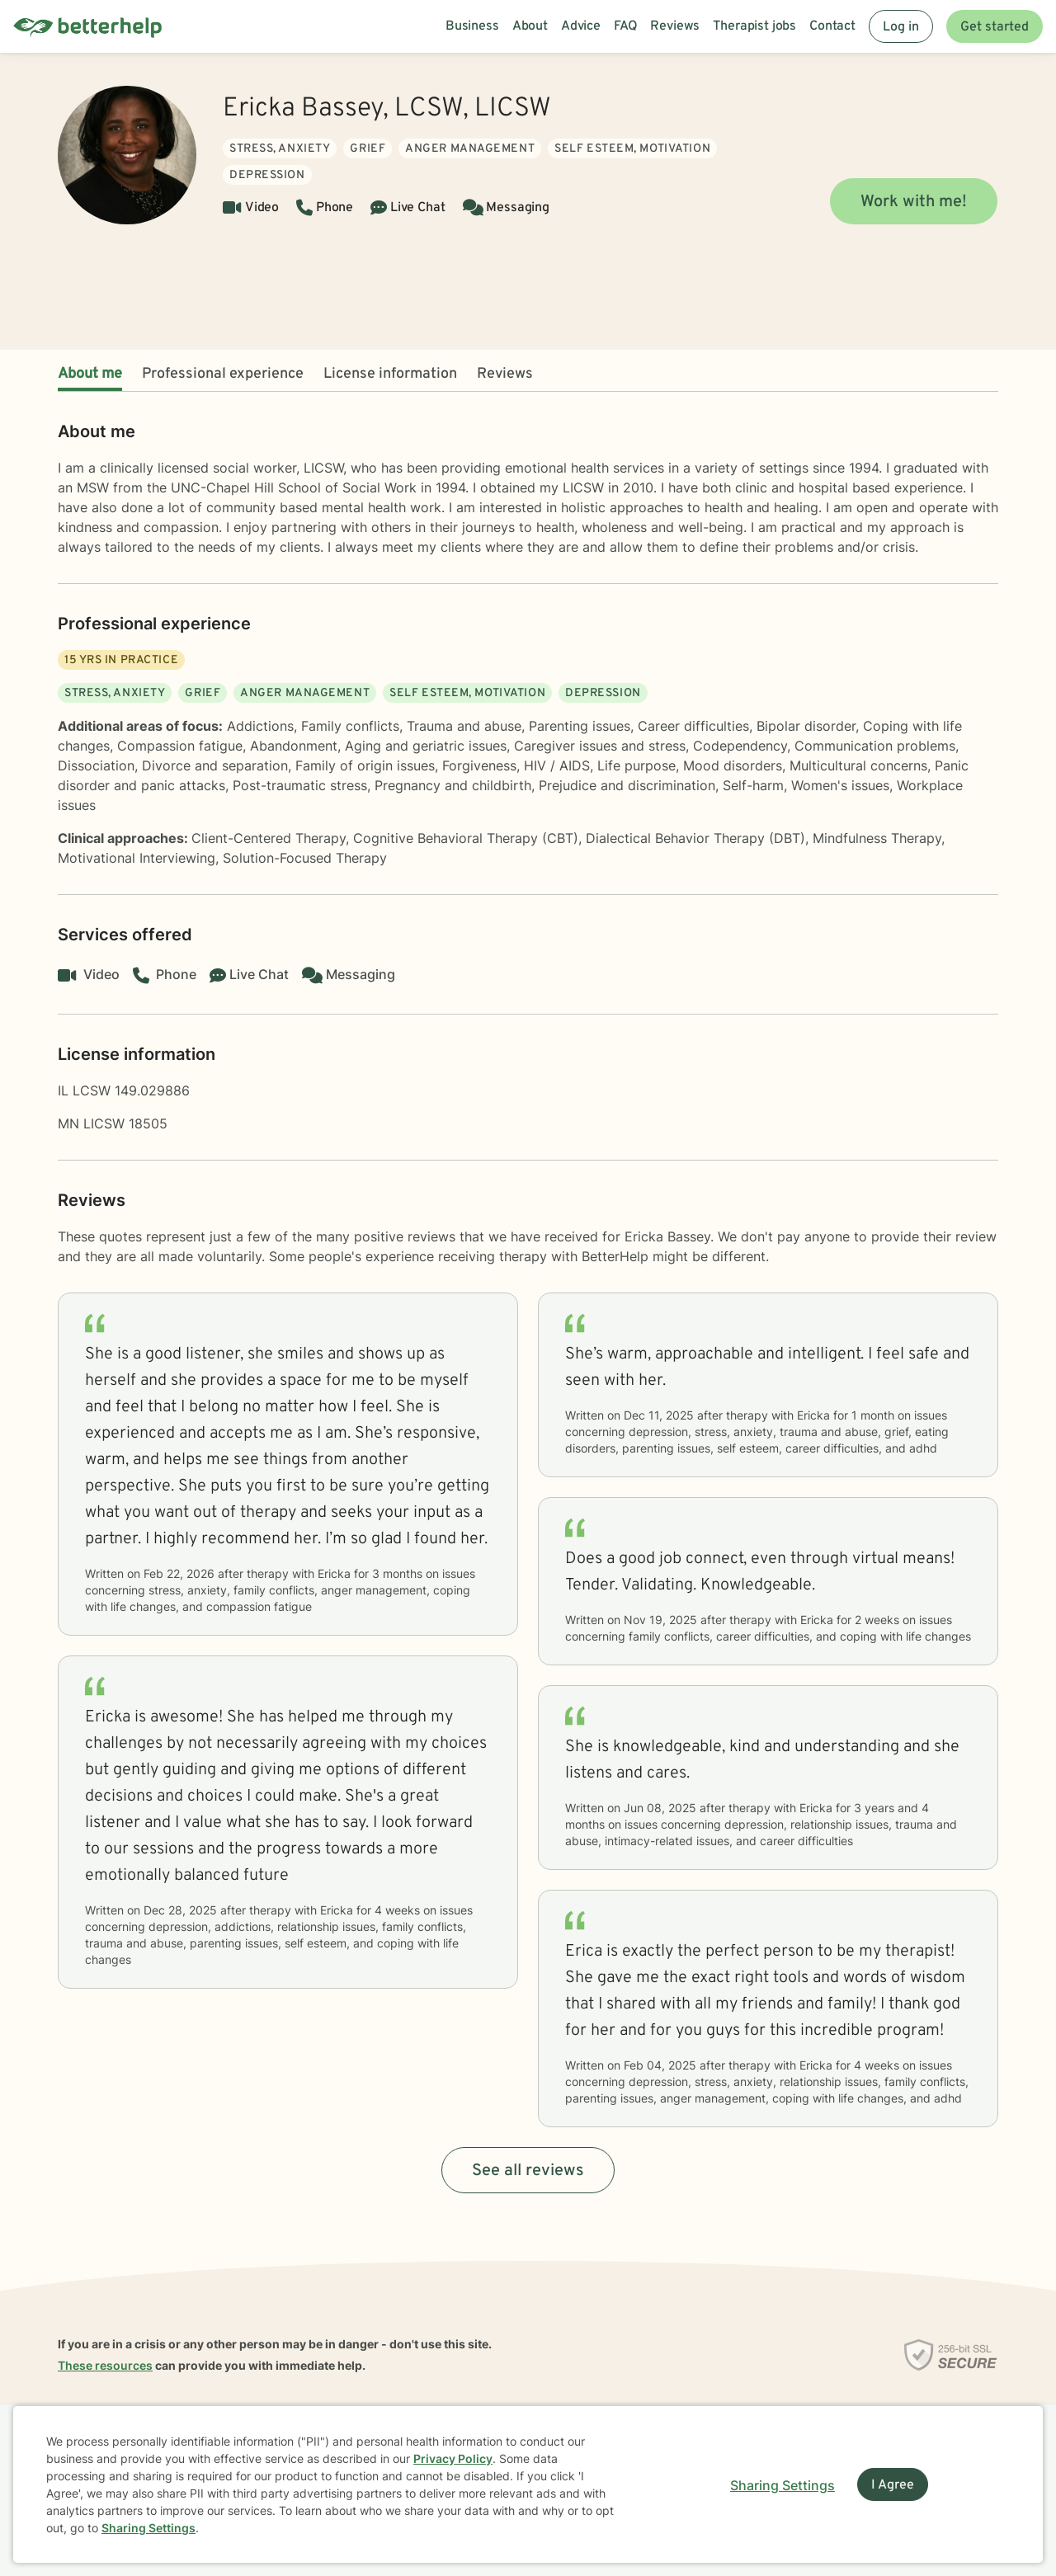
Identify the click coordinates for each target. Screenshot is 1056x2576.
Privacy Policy (453, 2458)
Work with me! (913, 202)
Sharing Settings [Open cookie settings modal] (782, 2485)
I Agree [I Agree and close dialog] (892, 2485)
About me (90, 374)
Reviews (505, 374)
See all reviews (528, 2171)
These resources (105, 2365)
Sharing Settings (148, 2528)
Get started (994, 27)
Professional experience (223, 374)
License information (390, 374)
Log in (901, 27)
